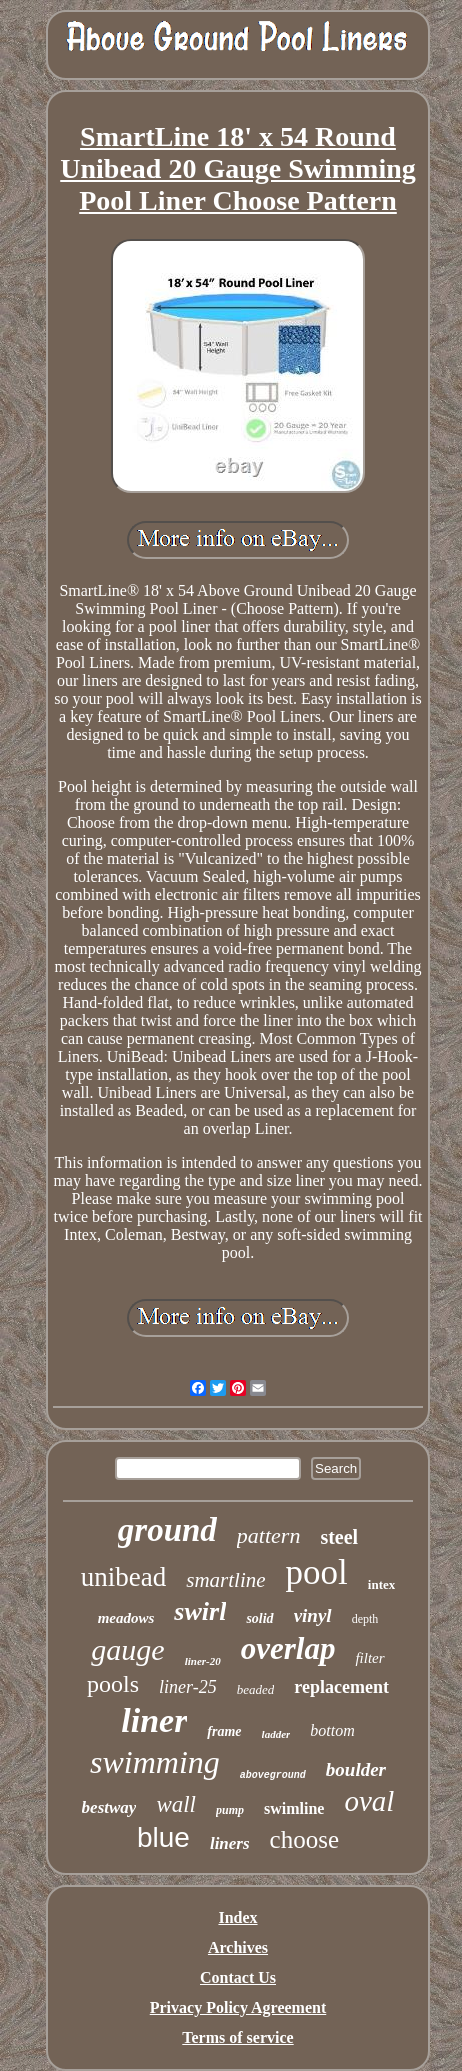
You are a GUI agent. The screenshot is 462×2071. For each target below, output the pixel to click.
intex (381, 1584)
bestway (109, 1807)
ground (167, 1530)
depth (365, 1619)
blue (163, 1837)
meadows (126, 1618)
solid (259, 1618)
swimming (155, 1762)
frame (224, 1731)
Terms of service (237, 2037)
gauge (127, 1649)
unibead (123, 1577)
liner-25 (188, 1687)
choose (304, 1839)
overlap (288, 1648)
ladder (276, 1734)
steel (339, 1537)
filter (369, 1658)
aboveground (273, 1775)
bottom (332, 1730)
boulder (356, 1769)
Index (237, 1917)
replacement (341, 1687)
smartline (225, 1580)
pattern (269, 1535)
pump (230, 1810)
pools (113, 1684)
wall (176, 1804)
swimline (294, 1808)
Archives (238, 1947)
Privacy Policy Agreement (238, 2007)
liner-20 (203, 1661)
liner (154, 1720)
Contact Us (238, 1977)
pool (317, 1572)
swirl (200, 1611)
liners (230, 1843)
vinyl (313, 1615)
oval (369, 1801)
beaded (256, 1689)
